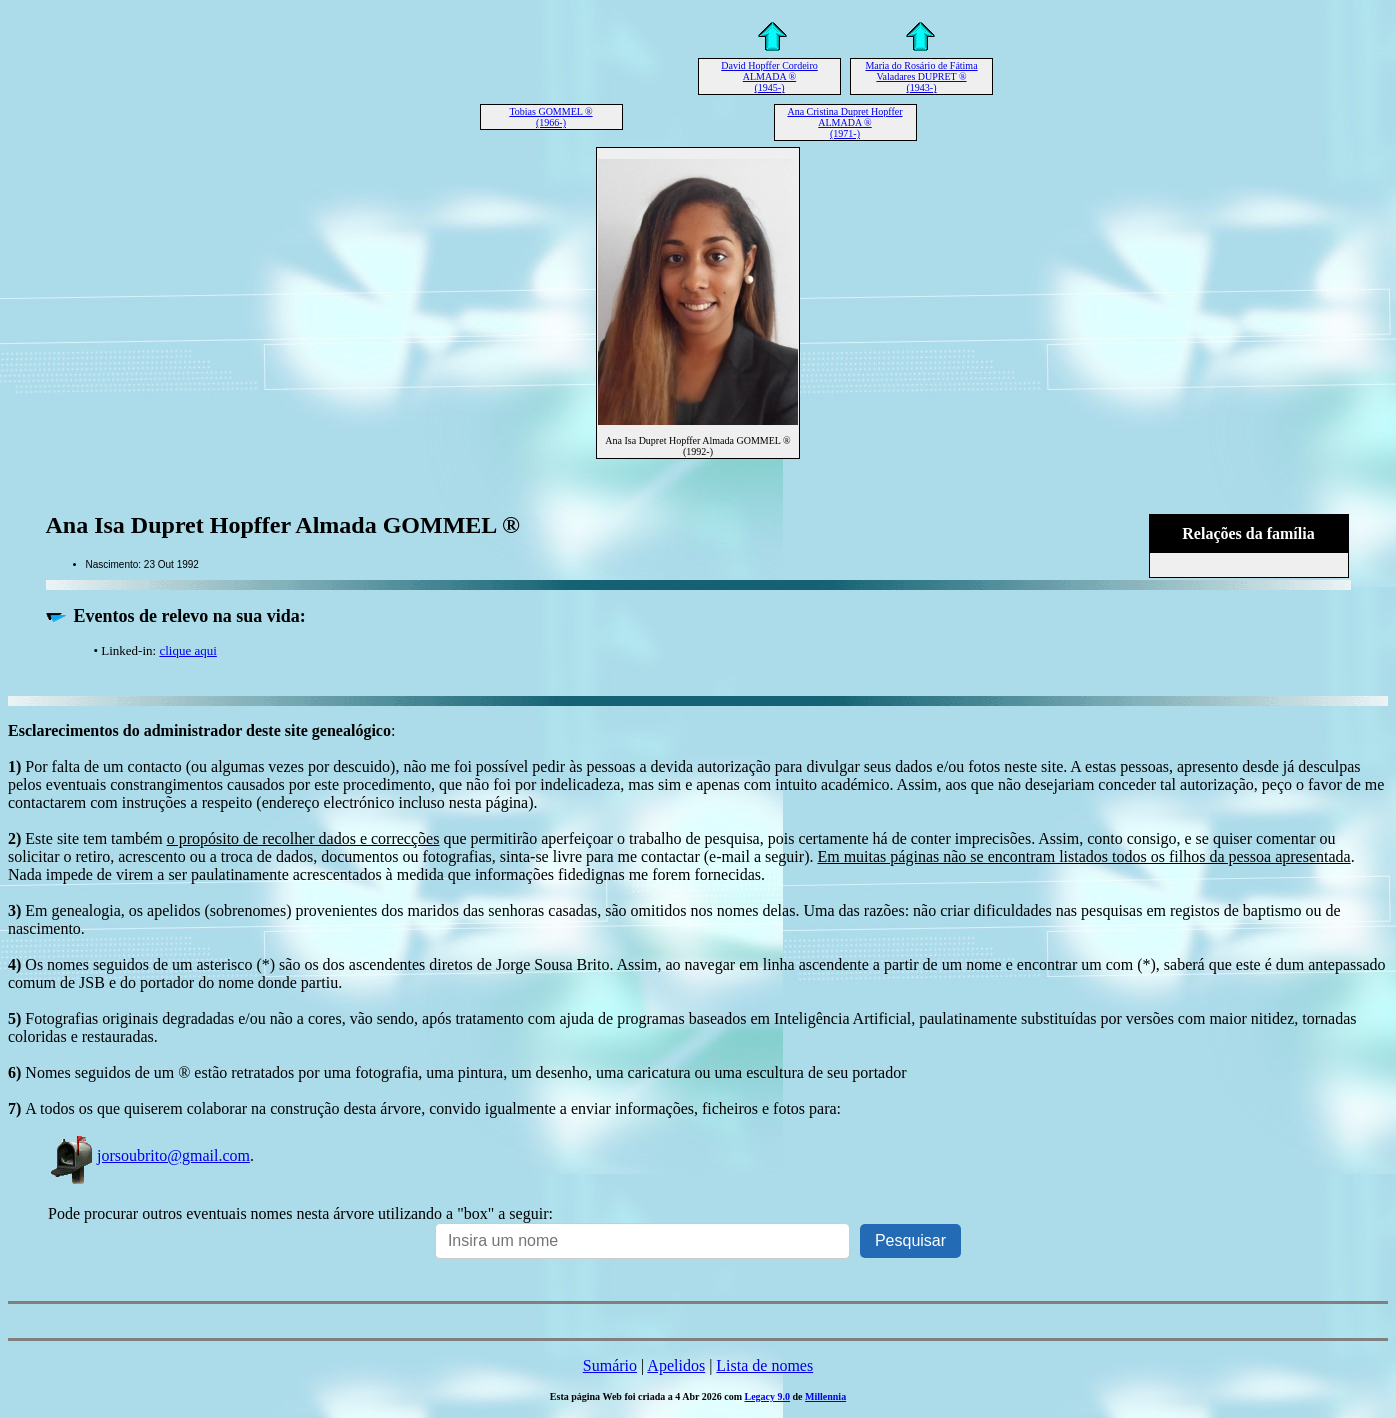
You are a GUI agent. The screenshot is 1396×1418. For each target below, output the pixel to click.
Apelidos (676, 1365)
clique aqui (187, 650)
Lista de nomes (764, 1365)
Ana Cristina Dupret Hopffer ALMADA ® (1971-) (844, 122)
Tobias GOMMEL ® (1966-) (550, 117)
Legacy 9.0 (767, 1396)
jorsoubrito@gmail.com (149, 1155)
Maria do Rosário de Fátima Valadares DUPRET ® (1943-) (921, 76)
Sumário (610, 1365)
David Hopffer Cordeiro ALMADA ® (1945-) (769, 76)
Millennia (825, 1396)
